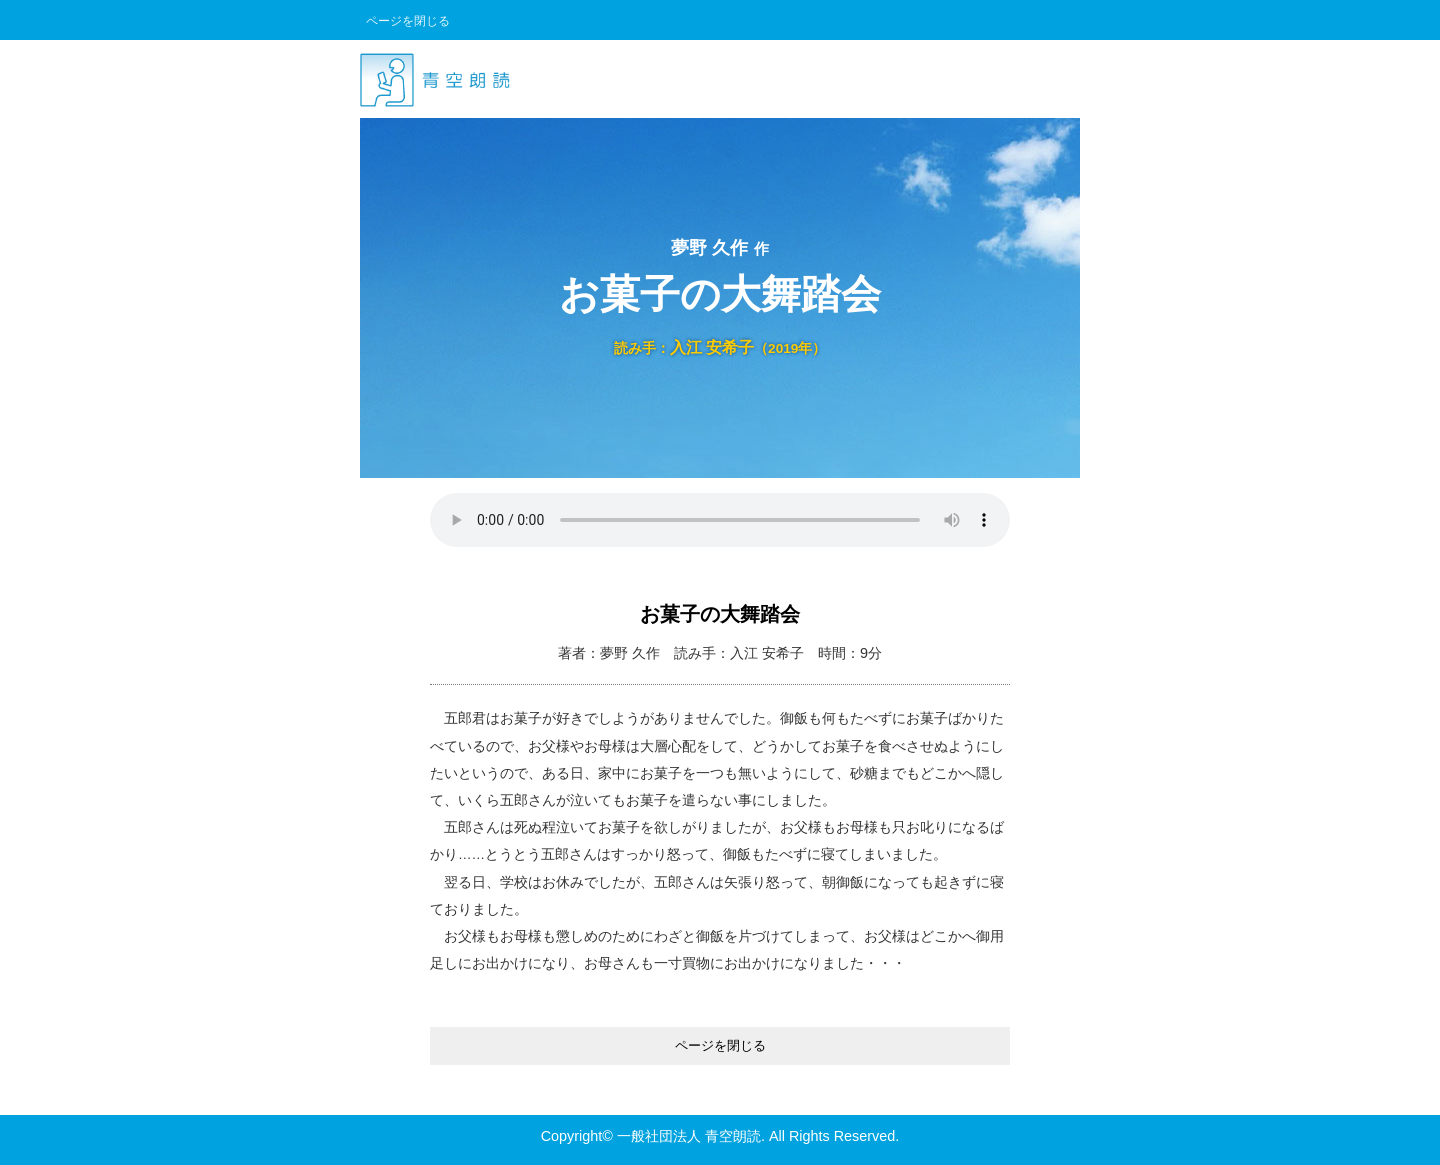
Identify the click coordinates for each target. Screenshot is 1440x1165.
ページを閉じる (408, 21)
